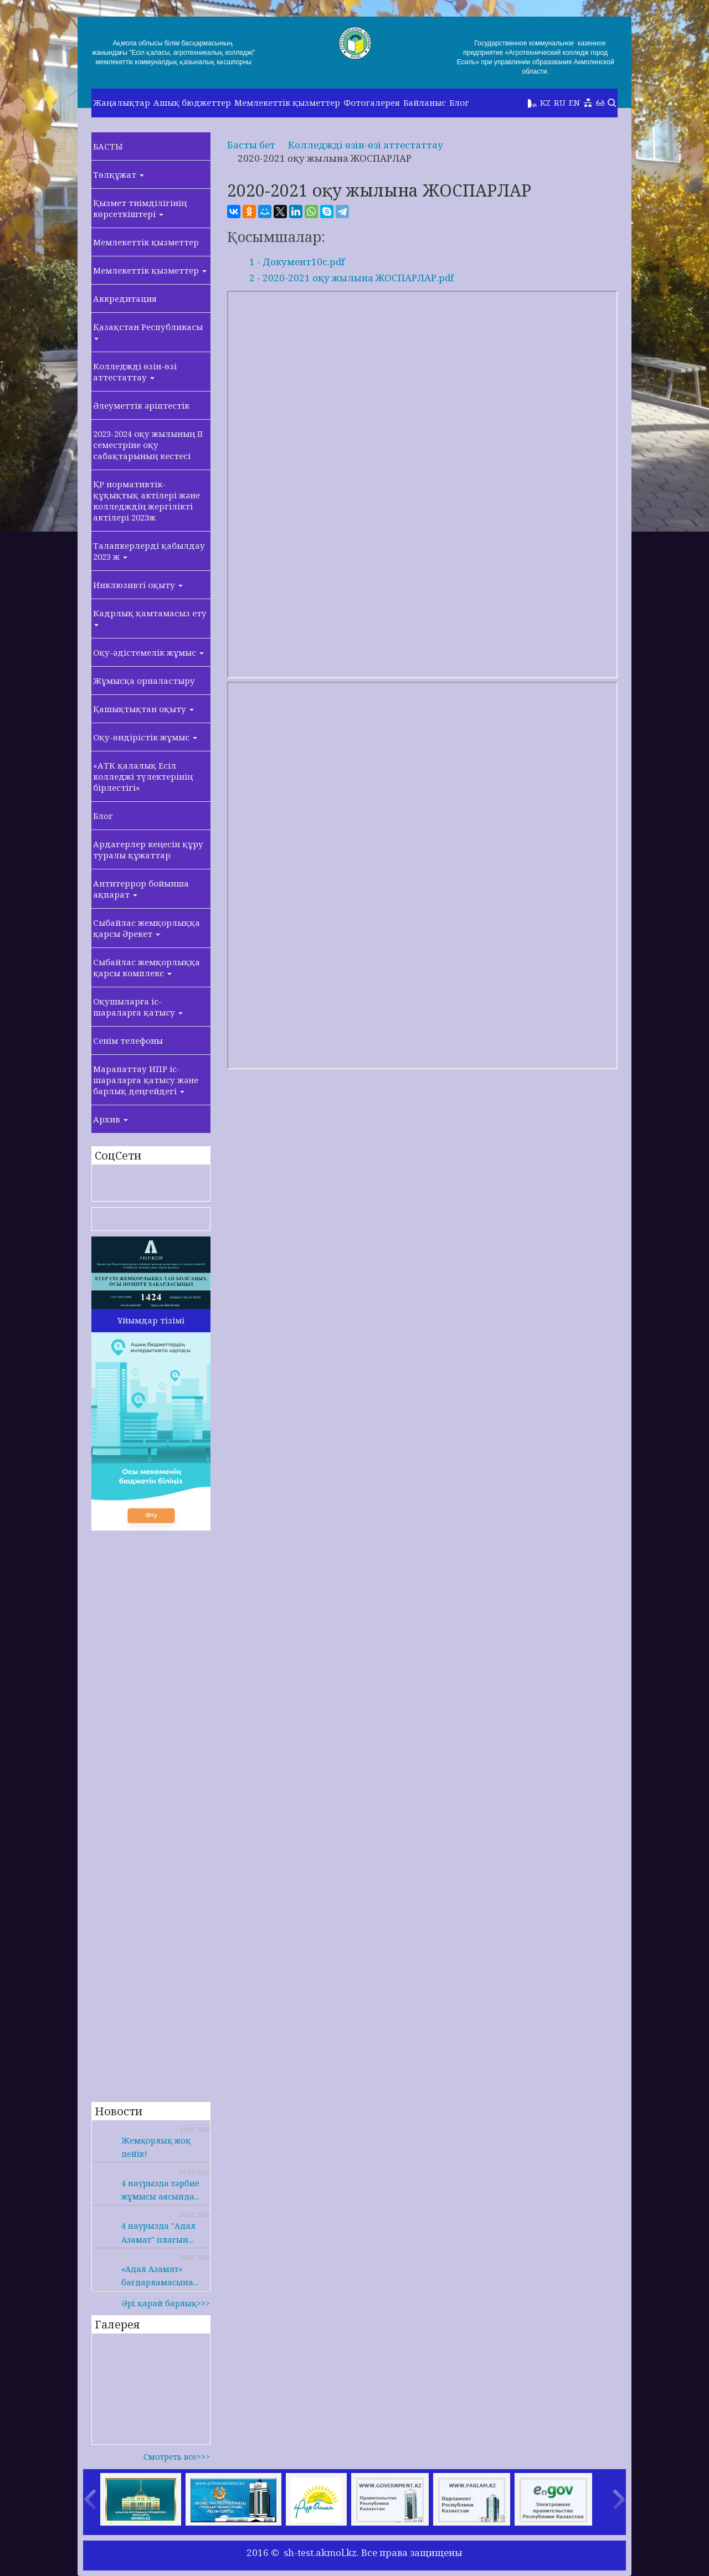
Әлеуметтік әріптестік (141, 405)
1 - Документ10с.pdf (297, 261)
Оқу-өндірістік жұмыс (145, 737)
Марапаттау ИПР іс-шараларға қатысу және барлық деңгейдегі (145, 1079)
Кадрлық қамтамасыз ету (150, 616)
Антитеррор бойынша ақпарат (141, 889)
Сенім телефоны (128, 1040)
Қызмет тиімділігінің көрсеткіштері (140, 208)
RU (560, 102)
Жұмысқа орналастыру (144, 680)
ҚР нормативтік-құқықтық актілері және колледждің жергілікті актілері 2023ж (146, 500)
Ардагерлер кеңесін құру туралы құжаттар (148, 849)
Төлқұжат (118, 174)
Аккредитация (125, 298)
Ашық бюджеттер (192, 102)
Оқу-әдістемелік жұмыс (148, 652)
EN (574, 102)
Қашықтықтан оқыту (143, 708)
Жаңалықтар (121, 102)
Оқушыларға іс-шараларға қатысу (138, 1007)
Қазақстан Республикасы (148, 330)
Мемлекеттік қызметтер (287, 102)
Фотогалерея (371, 102)
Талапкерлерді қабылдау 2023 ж (149, 551)
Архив (110, 1119)
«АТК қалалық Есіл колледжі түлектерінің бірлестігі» (143, 776)
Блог (459, 102)
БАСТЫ (108, 146)
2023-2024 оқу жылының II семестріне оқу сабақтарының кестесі (148, 444)
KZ (545, 102)
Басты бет (251, 144)
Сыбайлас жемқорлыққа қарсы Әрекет (146, 928)
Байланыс (424, 102)
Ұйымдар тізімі (150, 1320)
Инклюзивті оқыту (138, 584)
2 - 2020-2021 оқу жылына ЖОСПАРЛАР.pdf (351, 277)
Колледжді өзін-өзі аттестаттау (135, 371)
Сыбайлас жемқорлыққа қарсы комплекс (146, 967)
